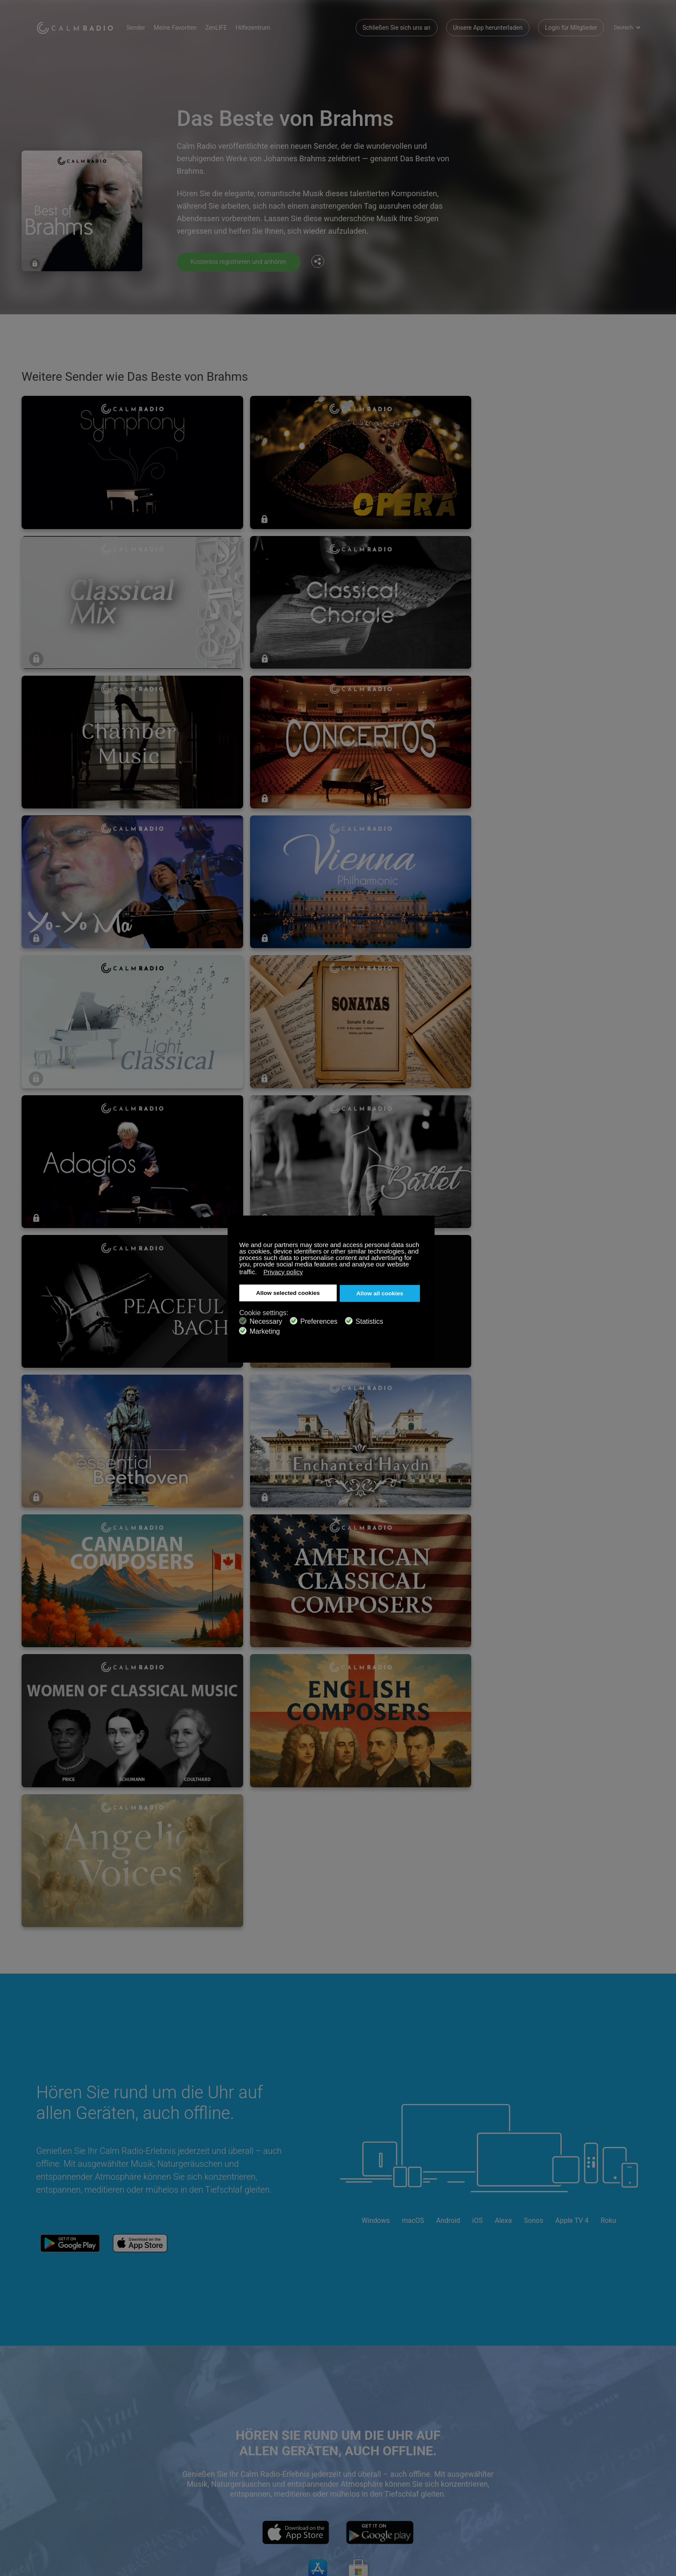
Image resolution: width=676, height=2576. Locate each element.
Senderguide (254, 2488)
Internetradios (55, 2488)
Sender (147, 25)
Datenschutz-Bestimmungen (175, 2502)
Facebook (577, 2458)
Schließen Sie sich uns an (397, 25)
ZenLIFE (227, 25)
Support (46, 2460)
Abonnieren (152, 2460)
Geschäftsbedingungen (67, 2502)
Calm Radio (80, 26)
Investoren (252, 2502)
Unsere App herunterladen (488, 25)
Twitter (605, 2458)
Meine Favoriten (186, 25)
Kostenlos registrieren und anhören (243, 261)
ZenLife (146, 2474)
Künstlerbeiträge (159, 2488)
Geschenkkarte (56, 2474)
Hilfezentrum (264, 25)
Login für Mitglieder (571, 25)
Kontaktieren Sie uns (265, 2460)
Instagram (634, 2458)
